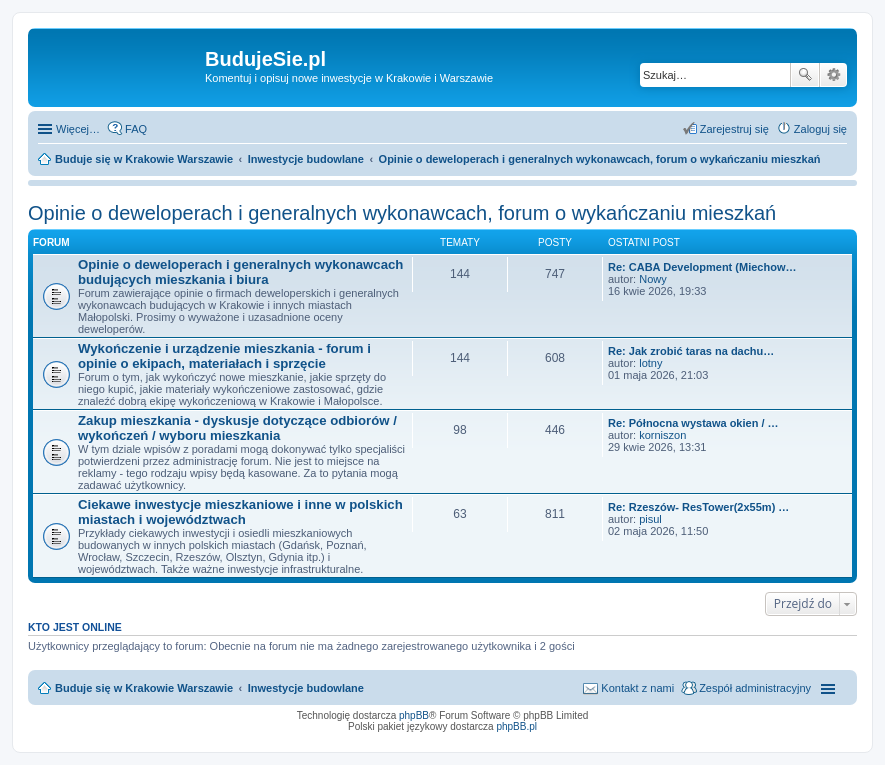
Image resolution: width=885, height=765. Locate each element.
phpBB (414, 715)
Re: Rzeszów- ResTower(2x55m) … (698, 507)
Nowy (653, 279)
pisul (650, 519)
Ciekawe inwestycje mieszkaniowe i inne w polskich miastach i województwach (240, 512)
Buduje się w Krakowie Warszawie (144, 688)
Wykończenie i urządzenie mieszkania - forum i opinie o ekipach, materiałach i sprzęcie (224, 356)
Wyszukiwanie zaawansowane (833, 75)
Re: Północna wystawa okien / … (693, 423)
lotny (650, 363)
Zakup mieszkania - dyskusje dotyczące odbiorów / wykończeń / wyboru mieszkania (237, 428)
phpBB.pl (516, 726)
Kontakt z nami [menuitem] (637, 688)
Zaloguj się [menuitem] (820, 129)
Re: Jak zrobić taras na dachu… (691, 351)
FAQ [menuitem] (136, 129)
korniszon (662, 435)
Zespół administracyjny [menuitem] (755, 688)
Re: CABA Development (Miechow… (702, 267)
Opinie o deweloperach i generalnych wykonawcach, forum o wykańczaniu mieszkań (402, 213)
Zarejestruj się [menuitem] (734, 129)
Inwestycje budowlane (306, 688)
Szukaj (805, 75)
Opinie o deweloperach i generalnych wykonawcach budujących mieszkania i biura (240, 272)
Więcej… (78, 129)
